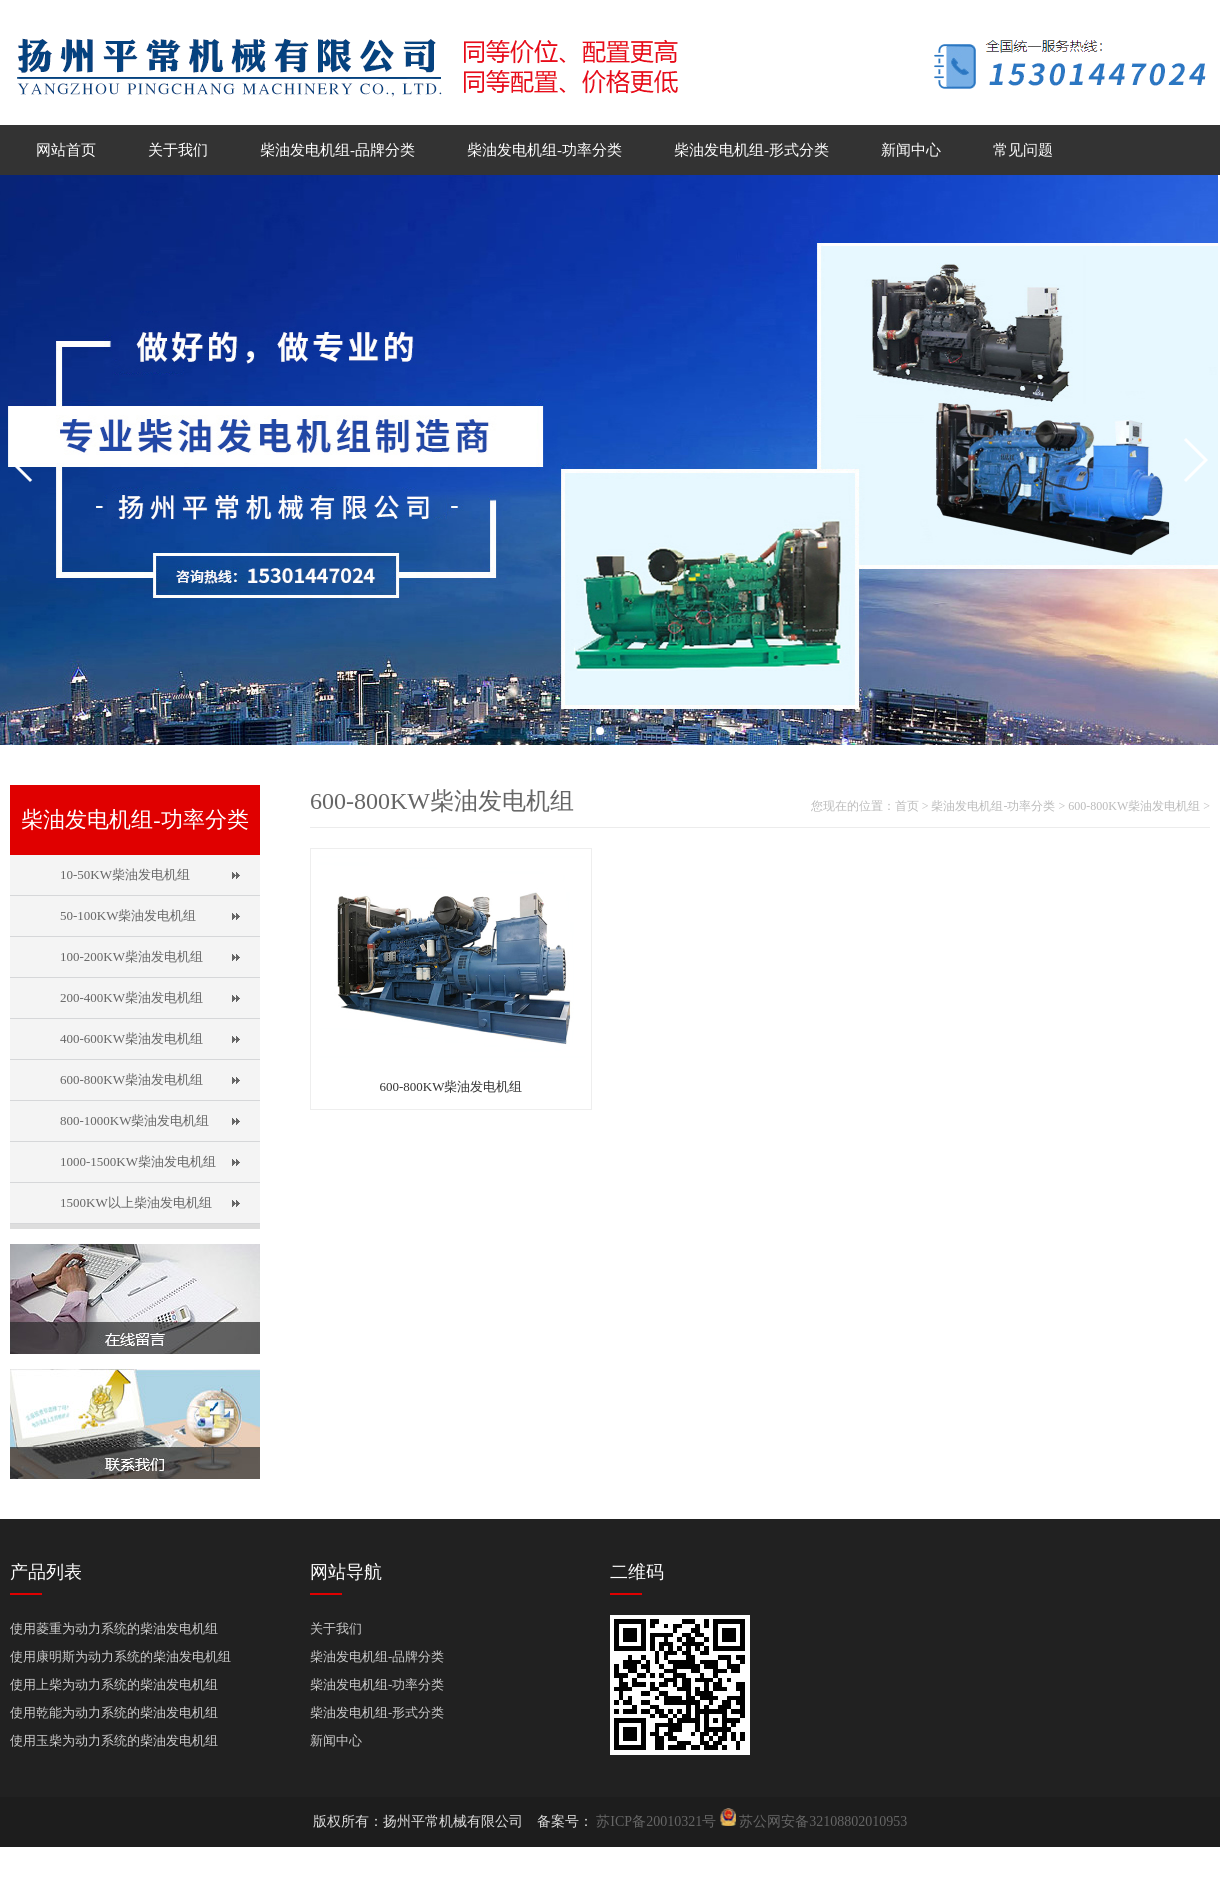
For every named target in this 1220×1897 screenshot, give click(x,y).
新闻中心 (911, 150)
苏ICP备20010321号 (656, 1821)
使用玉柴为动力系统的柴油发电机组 (114, 1740)
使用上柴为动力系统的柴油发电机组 (114, 1684)
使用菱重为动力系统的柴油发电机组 (114, 1628)
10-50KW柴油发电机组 (125, 874)
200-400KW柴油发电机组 (131, 997)
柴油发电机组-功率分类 (544, 150)
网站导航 (346, 1572)
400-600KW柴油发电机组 (131, 1038)
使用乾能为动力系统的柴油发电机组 (114, 1712)
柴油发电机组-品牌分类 (337, 150)
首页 (907, 806)
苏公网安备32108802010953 (823, 1821)
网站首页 (66, 150)
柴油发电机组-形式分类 (751, 150)
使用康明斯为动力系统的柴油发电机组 (120, 1656)
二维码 (637, 1572)
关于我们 (178, 150)
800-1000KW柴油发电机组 (135, 1120)
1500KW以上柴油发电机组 (136, 1202)
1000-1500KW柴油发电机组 (138, 1161)
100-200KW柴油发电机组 (131, 956)
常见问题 (1023, 150)
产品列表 (46, 1572)
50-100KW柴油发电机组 (128, 915)
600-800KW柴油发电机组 (131, 1079)
